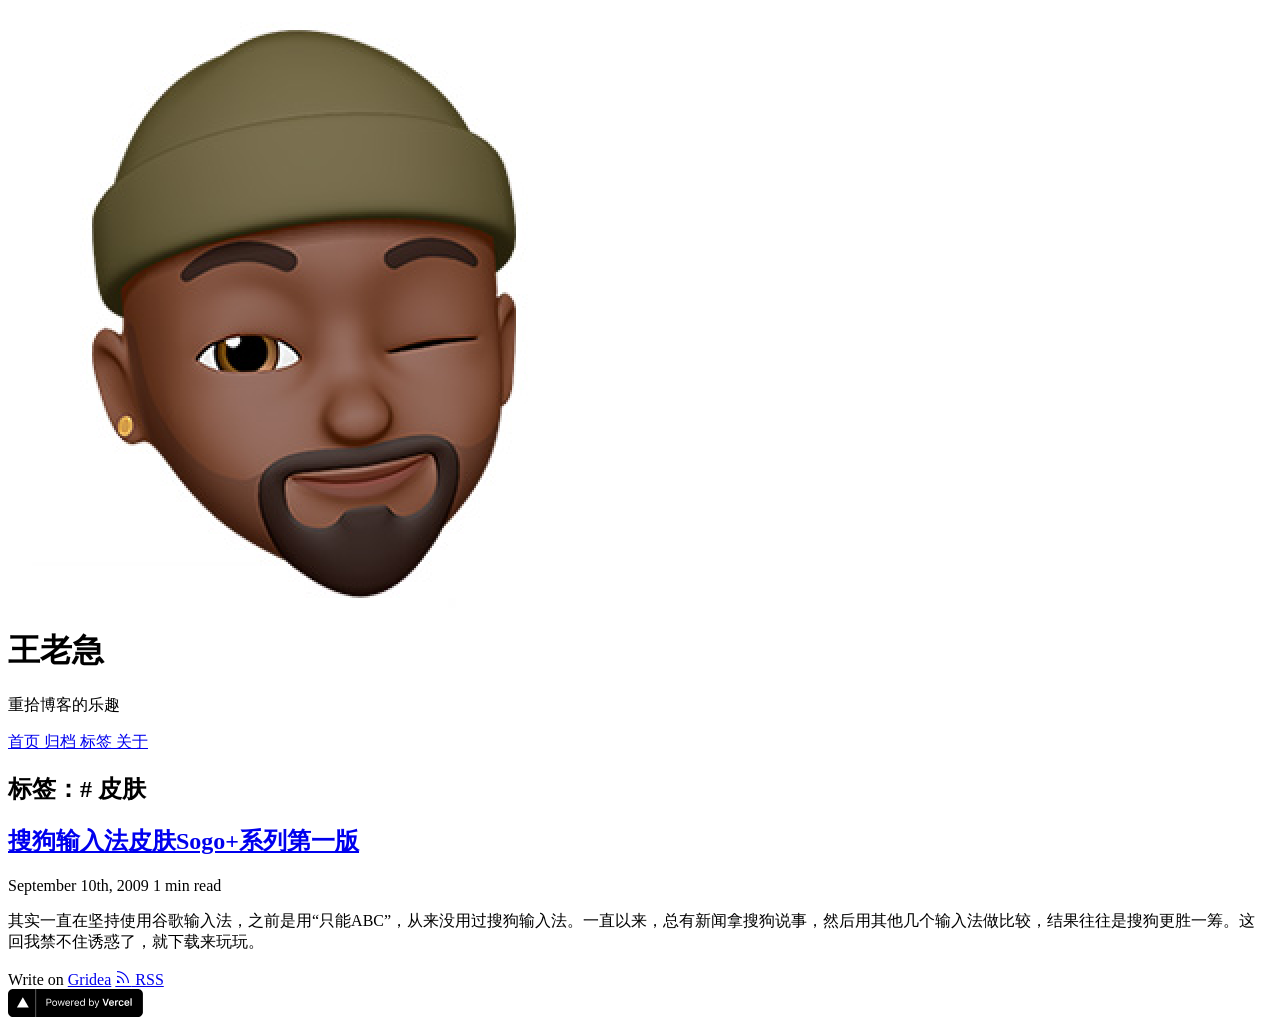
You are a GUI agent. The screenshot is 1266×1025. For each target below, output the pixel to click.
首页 (26, 741)
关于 (132, 741)
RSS (139, 979)
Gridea (90, 979)
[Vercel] (75, 1011)
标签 (98, 741)
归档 (62, 741)
